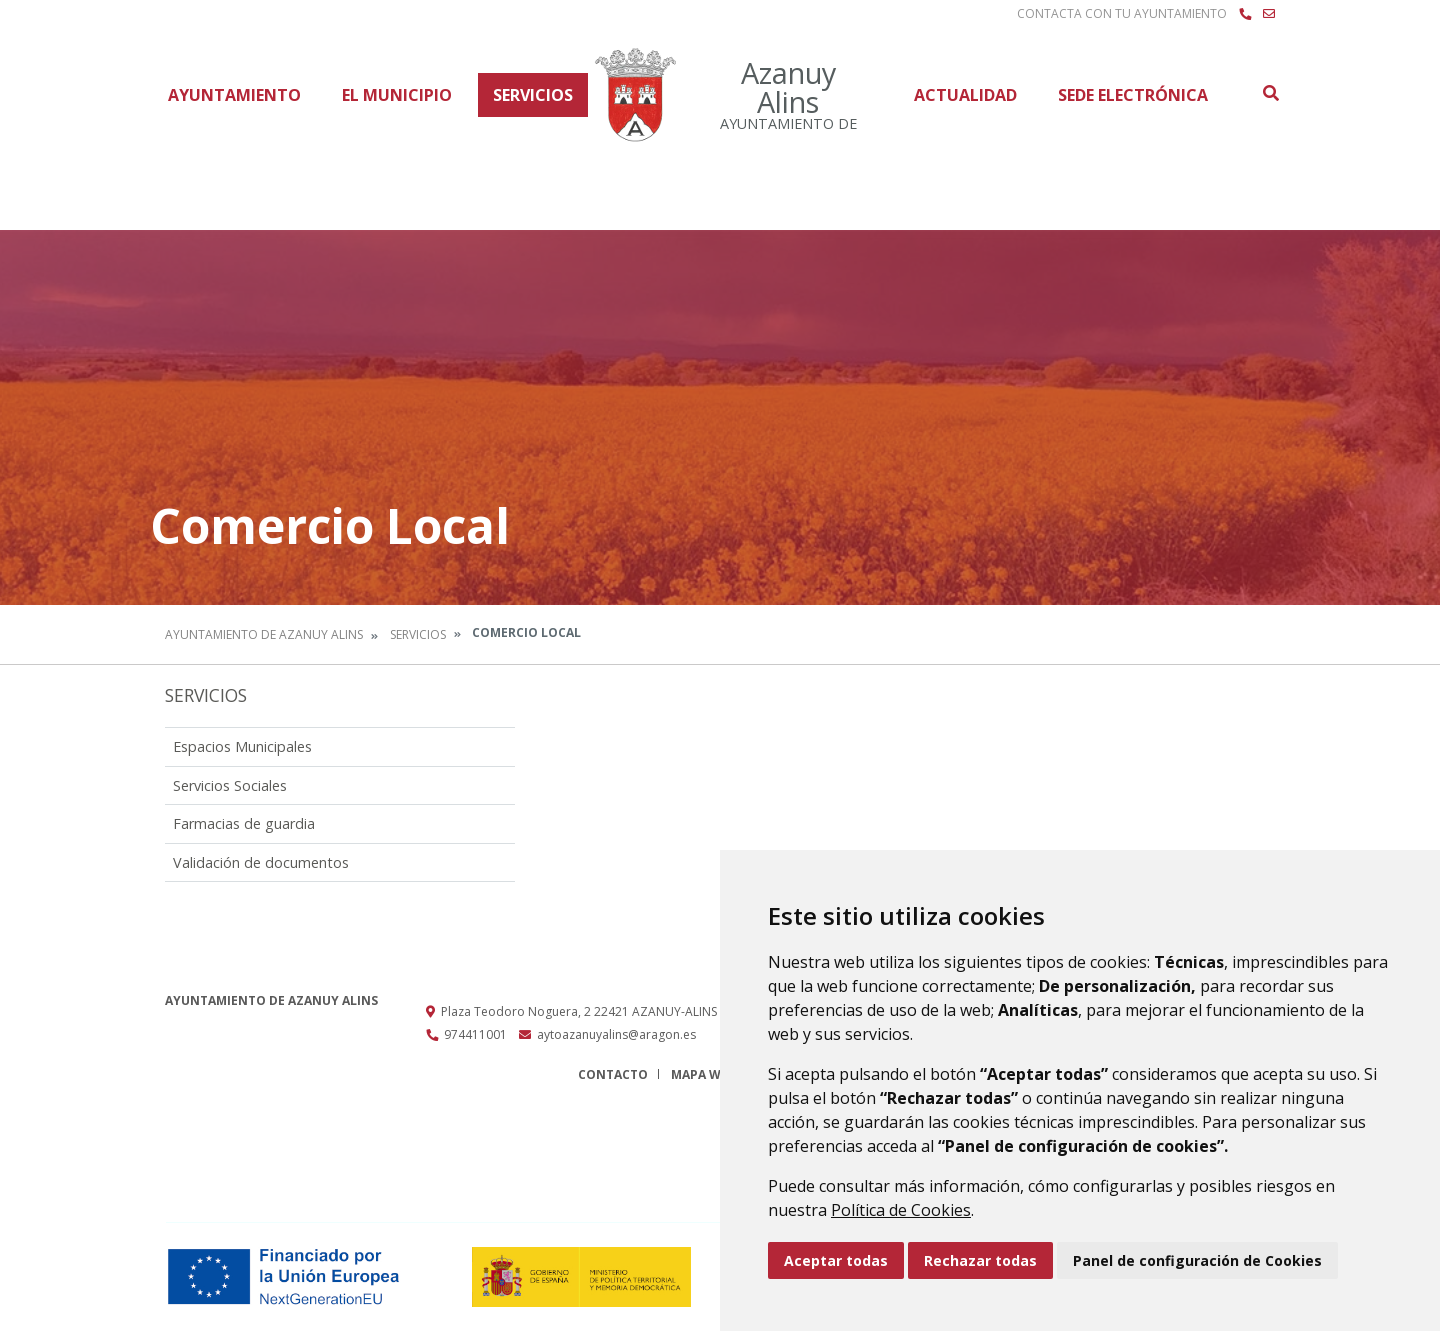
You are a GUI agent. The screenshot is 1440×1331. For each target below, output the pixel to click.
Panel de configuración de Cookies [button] (1197, 1260)
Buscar (1270, 93)
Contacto (613, 1074)
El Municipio (397, 95)
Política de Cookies (901, 1210)
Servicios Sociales (230, 785)
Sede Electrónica (1133, 95)
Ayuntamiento (234, 95)
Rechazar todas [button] (980, 1260)
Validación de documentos (261, 862)
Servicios (533, 95)
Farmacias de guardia (244, 823)
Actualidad (965, 95)
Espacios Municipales (242, 746)
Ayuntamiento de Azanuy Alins (264, 634)
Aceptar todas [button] (836, 1260)
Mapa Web (703, 1074)
